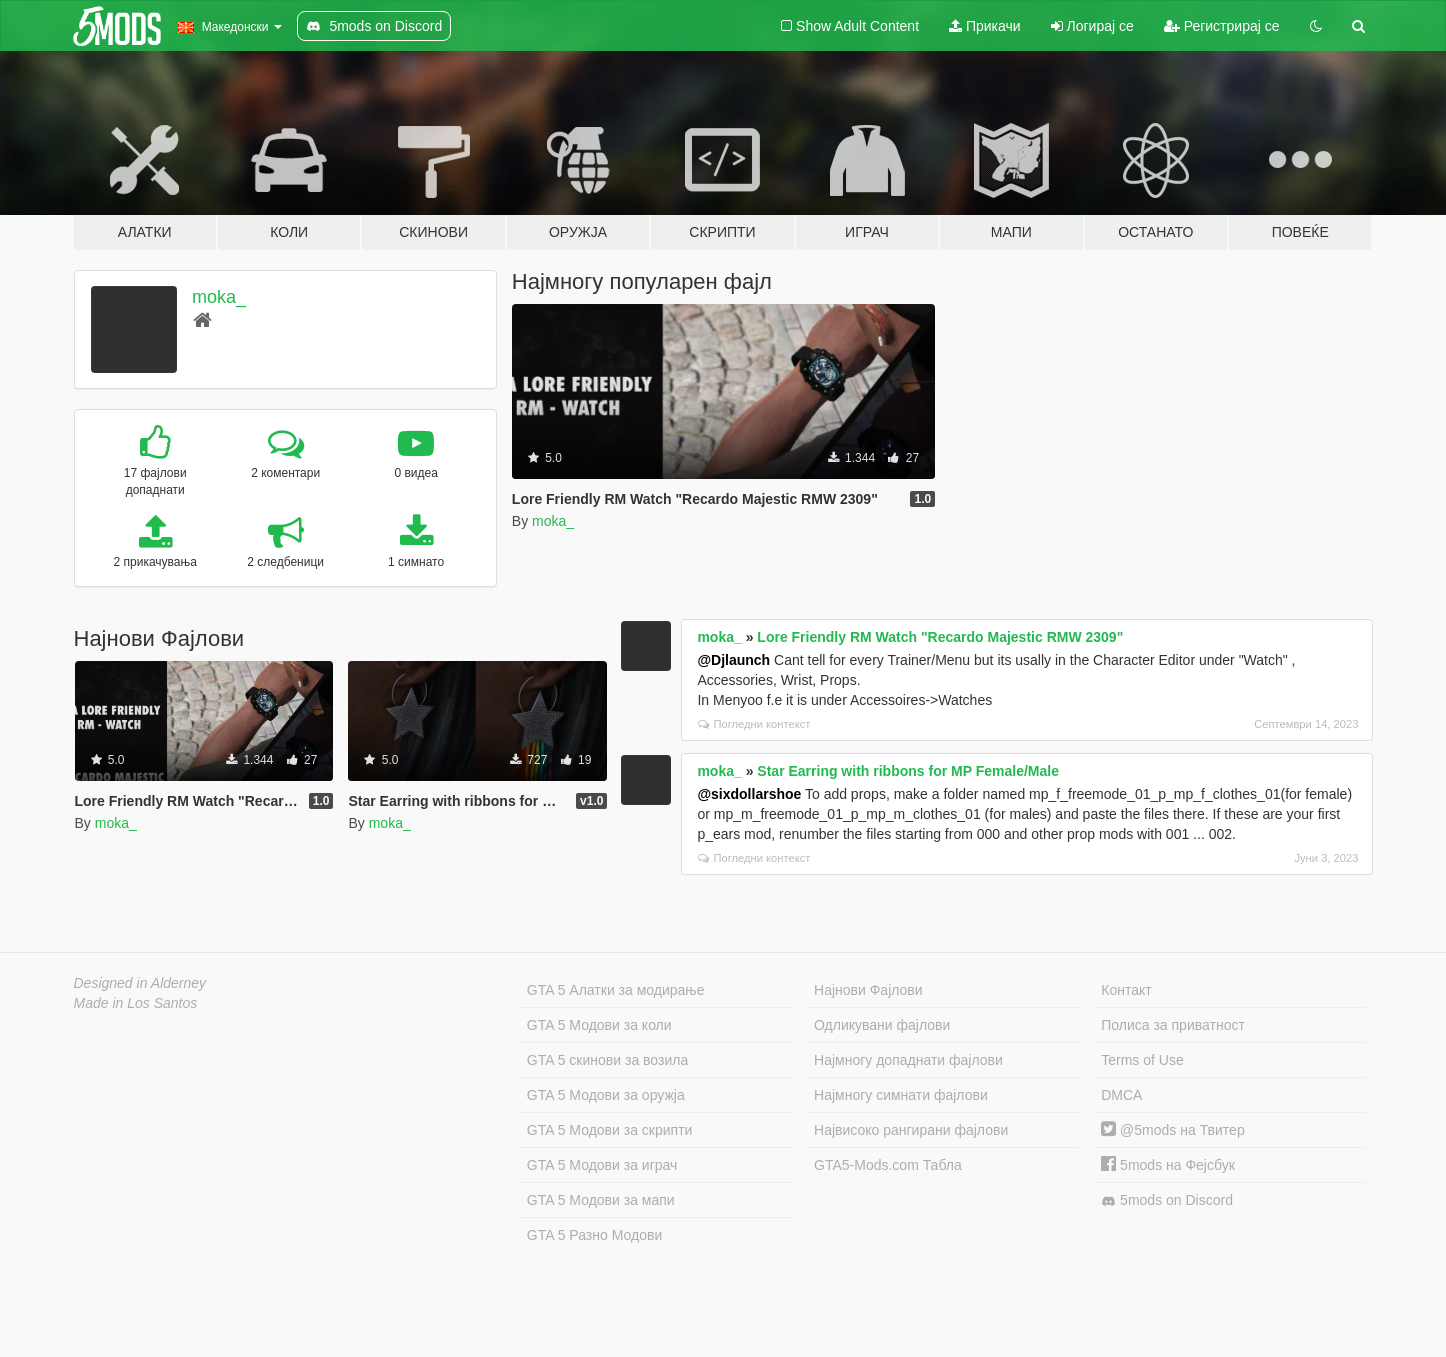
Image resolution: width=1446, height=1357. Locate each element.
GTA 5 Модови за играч (602, 1165)
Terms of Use (1142, 1060)
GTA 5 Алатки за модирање (616, 990)
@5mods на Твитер (1172, 1130)
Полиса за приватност (1173, 1025)
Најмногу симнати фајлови (901, 1095)
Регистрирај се (1222, 26)
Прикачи (985, 26)
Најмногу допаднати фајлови (908, 1060)
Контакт (1126, 990)
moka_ (219, 297)
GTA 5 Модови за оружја (606, 1095)
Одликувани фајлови (882, 1025)
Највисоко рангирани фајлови (911, 1130)
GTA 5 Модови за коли (599, 1025)
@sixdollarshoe (749, 794)
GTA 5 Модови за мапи (601, 1200)
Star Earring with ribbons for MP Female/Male (908, 771)
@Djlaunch (733, 660)
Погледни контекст (754, 724)
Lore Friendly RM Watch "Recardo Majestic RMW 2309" (940, 637)
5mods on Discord (1167, 1200)
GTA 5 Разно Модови (594, 1235)
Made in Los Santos (136, 1003)
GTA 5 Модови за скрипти (610, 1130)
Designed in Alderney (140, 983)
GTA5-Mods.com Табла (888, 1165)
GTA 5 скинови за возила (607, 1060)
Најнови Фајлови (868, 990)
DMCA (1121, 1095)
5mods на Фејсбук (1168, 1165)
